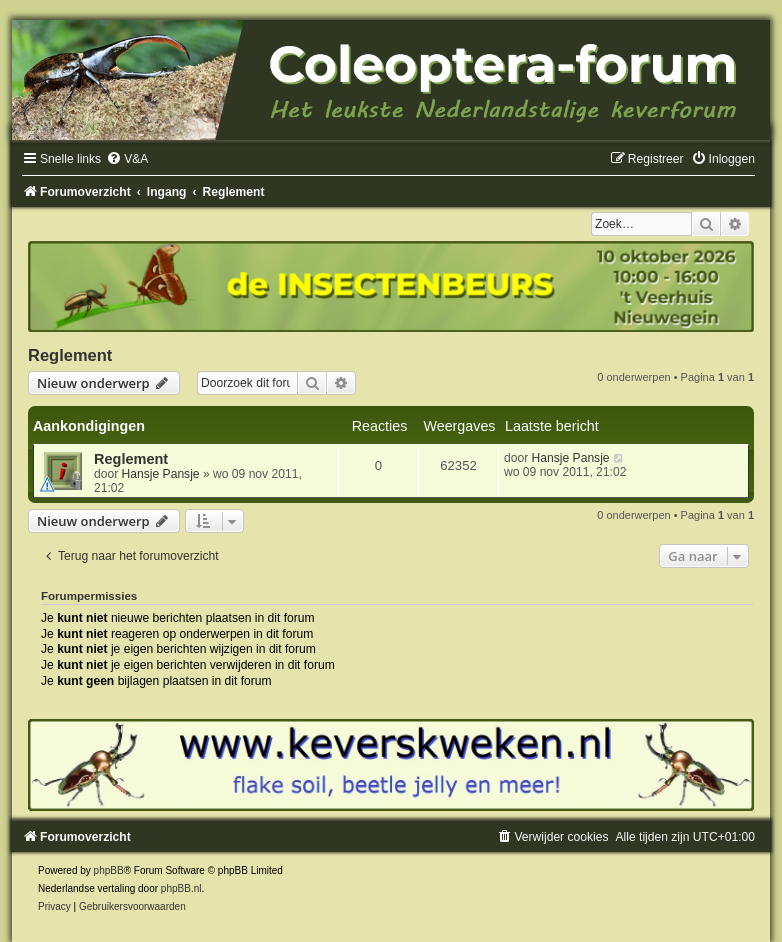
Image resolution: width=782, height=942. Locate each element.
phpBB (109, 870)
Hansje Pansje (161, 474)
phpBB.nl (181, 888)
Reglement (70, 355)
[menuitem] (127, 159)
